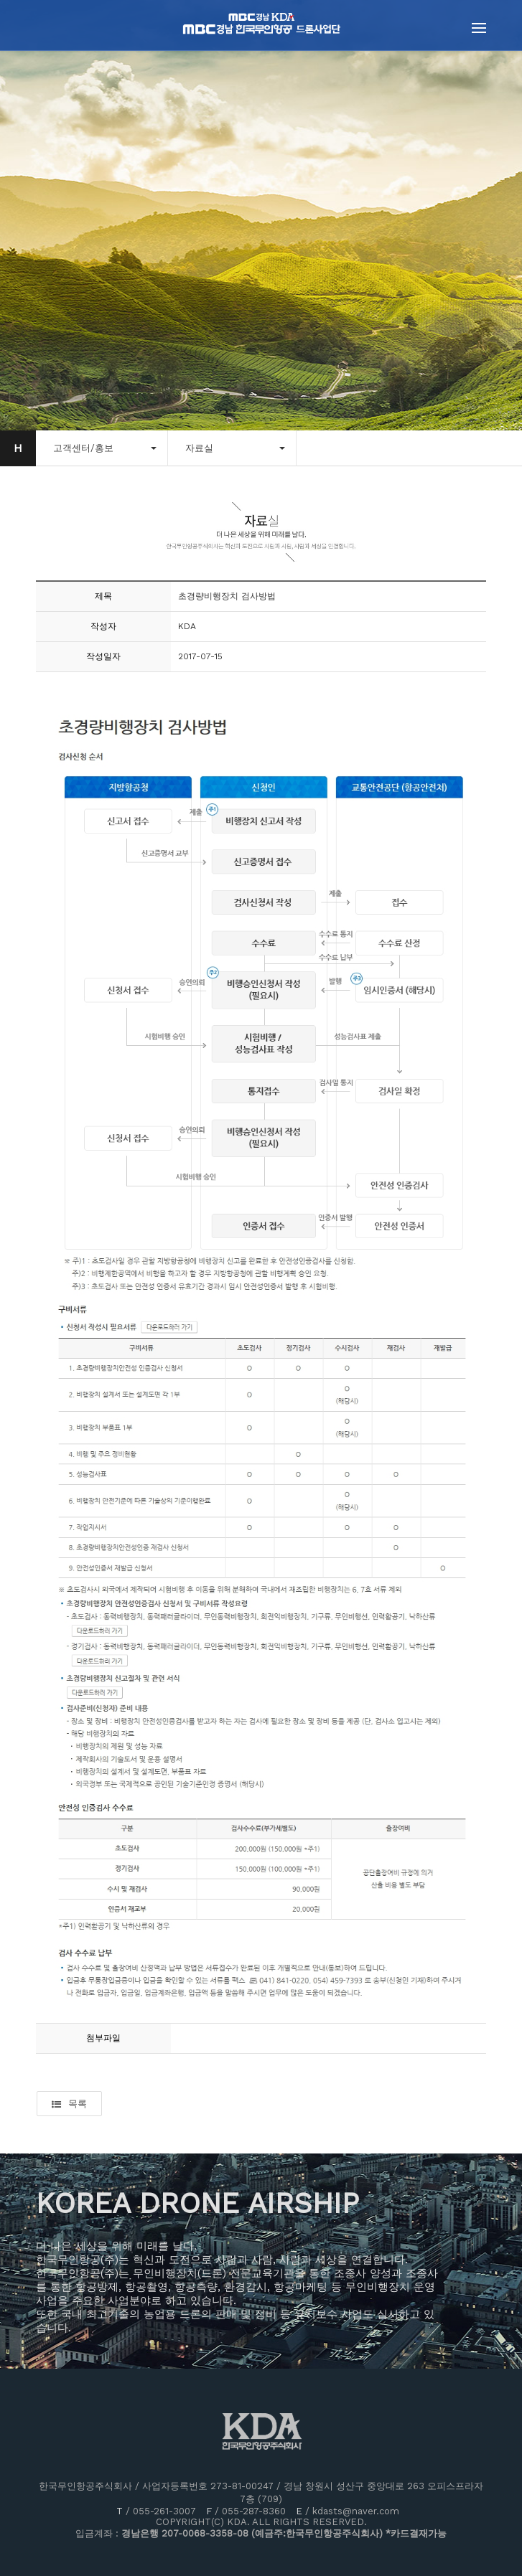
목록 (69, 2103)
